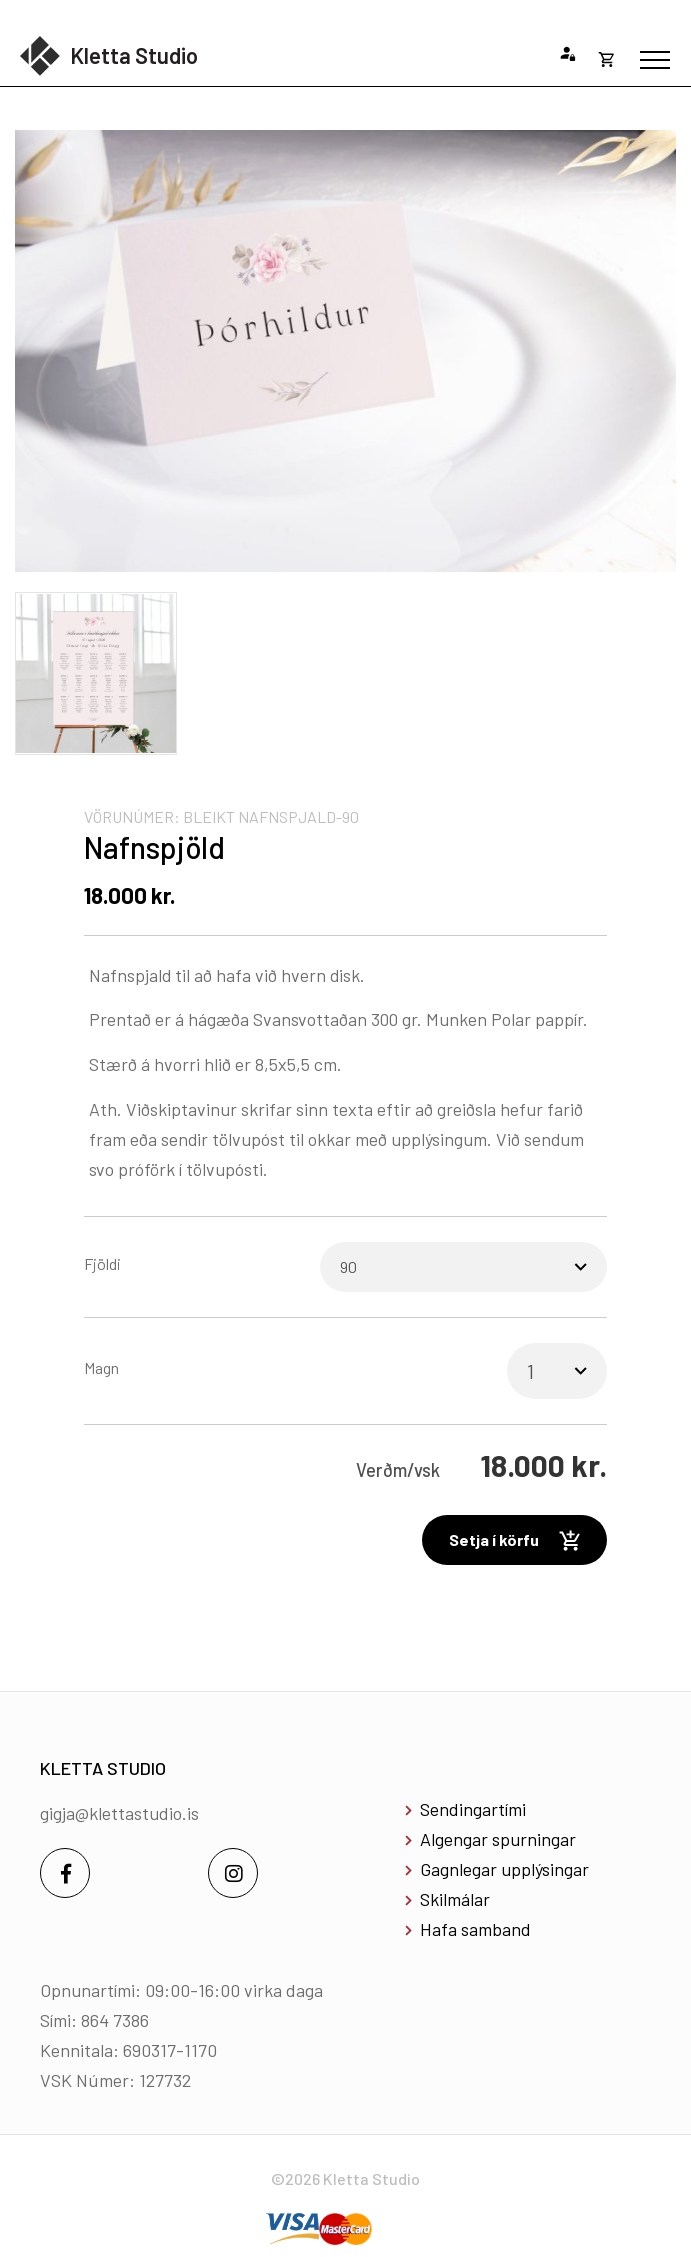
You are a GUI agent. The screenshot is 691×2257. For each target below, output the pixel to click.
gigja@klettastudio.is (119, 1813)
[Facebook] (65, 1873)
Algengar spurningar (498, 1839)
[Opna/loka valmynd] (655, 60)
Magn (101, 1367)
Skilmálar (455, 1899)
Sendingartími (473, 1809)
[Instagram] (233, 1873)
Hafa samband (475, 1929)
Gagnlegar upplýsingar (504, 1869)
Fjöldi (102, 1263)
